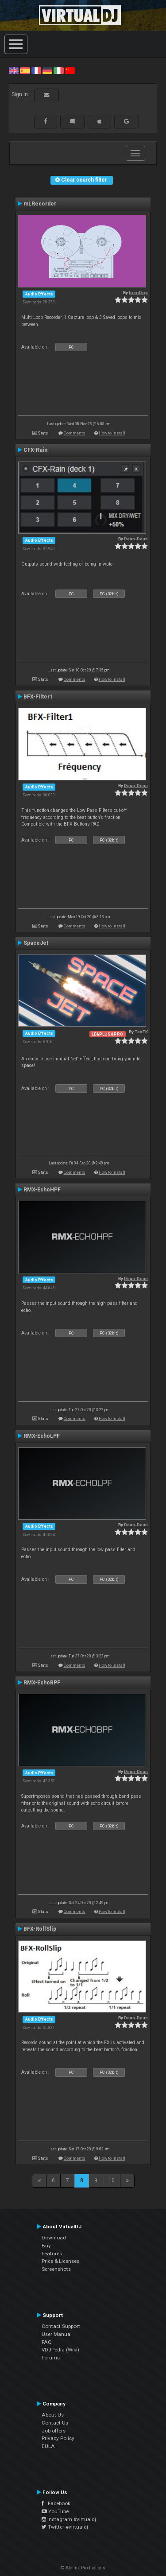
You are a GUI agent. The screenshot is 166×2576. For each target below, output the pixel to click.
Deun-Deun (136, 538)
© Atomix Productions (83, 2568)
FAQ (47, 2342)
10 (111, 2180)
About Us (53, 2415)
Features (52, 2253)
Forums (51, 2358)
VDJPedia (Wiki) (60, 2350)
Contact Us (55, 2423)
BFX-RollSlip (39, 1929)
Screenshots (56, 2269)
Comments (74, 433)
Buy (46, 2245)
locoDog (138, 292)
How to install (112, 433)
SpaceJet (35, 943)
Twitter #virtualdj (65, 2527)
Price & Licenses (60, 2261)
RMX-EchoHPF (42, 1190)
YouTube (55, 2511)
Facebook (56, 2503)
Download (54, 2238)
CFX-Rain (35, 450)
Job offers (54, 2431)
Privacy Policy (58, 2438)
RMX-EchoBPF (41, 1683)
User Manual (57, 2334)
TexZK (141, 1031)
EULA (48, 2446)
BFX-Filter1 (38, 697)
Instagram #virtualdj (69, 2519)
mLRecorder (39, 204)
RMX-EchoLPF (41, 1436)
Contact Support (61, 2326)
